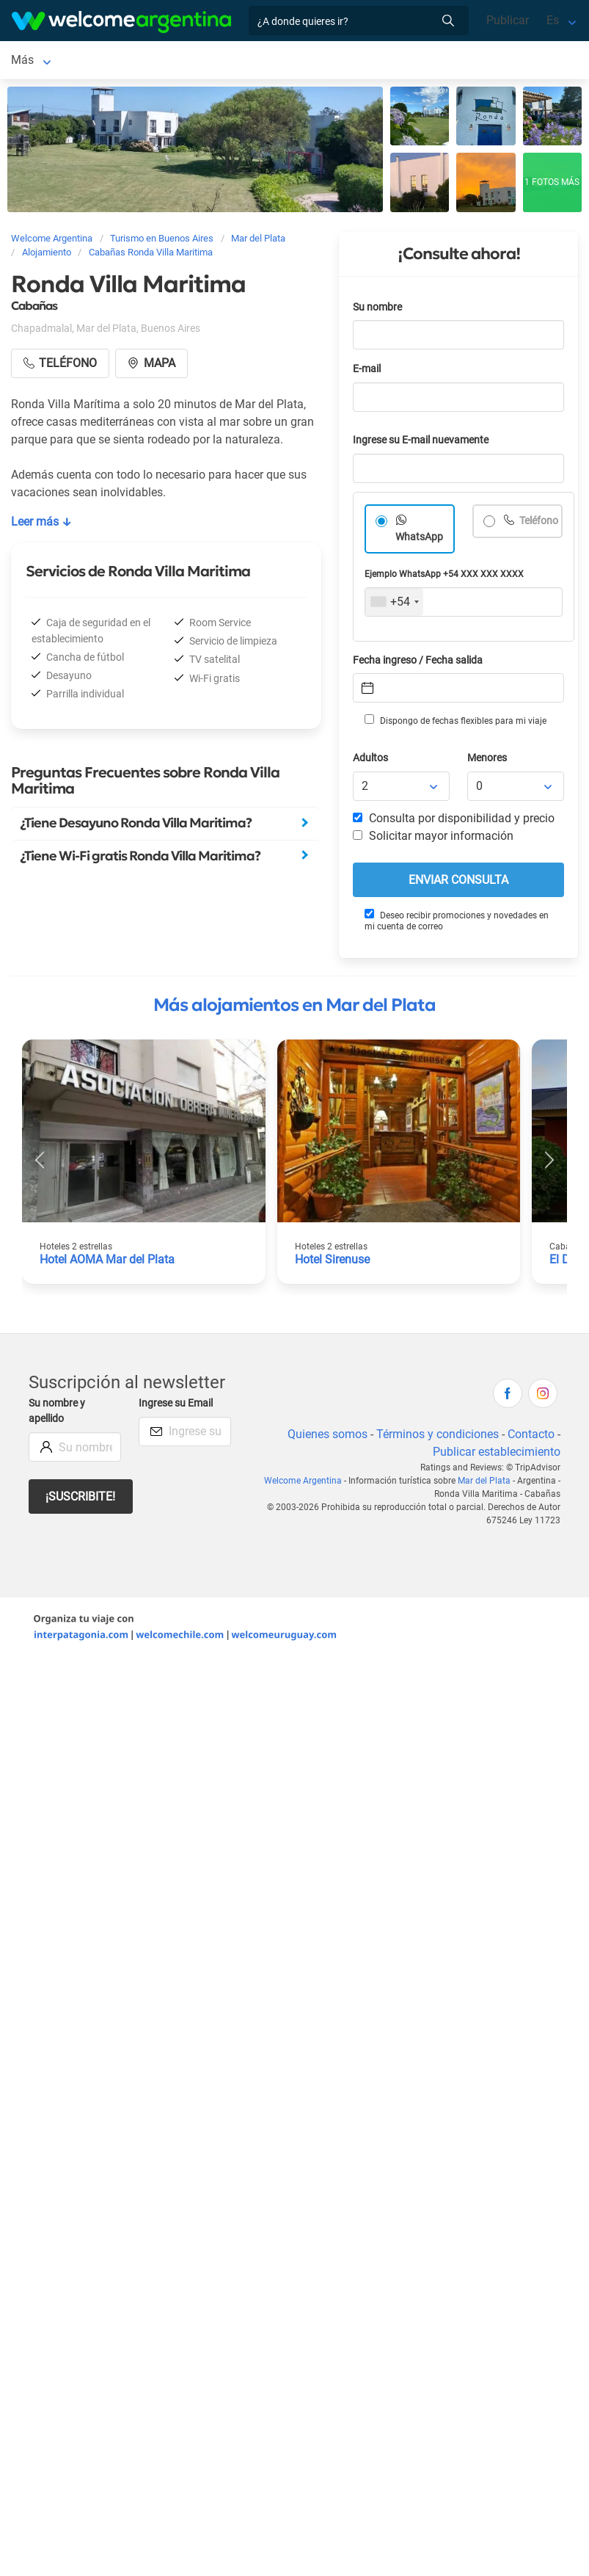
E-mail (367, 372)
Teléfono (537, 524)
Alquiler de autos (265, 61)
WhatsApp (419, 540)
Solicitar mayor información (433, 839)
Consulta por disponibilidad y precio (454, 821)
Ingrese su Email (176, 1406)
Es (552, 20)
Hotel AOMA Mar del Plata (107, 1262)
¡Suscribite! (80, 1499)
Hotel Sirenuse (332, 1262)
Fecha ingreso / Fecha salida (418, 663)
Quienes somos (327, 1437)
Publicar (507, 20)
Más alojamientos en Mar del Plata (294, 1008)
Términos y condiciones (437, 1437)
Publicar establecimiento (496, 1455)
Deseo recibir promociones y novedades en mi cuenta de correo (457, 923)
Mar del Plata (45, 61)
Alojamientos (140, 61)
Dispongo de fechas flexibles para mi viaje (455, 723)
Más (337, 61)
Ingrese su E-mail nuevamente (421, 443)
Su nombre (377, 310)
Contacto (531, 1437)
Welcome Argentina (303, 1484)
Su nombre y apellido (57, 1414)
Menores (487, 761)
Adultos (370, 761)
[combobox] (394, 605)
